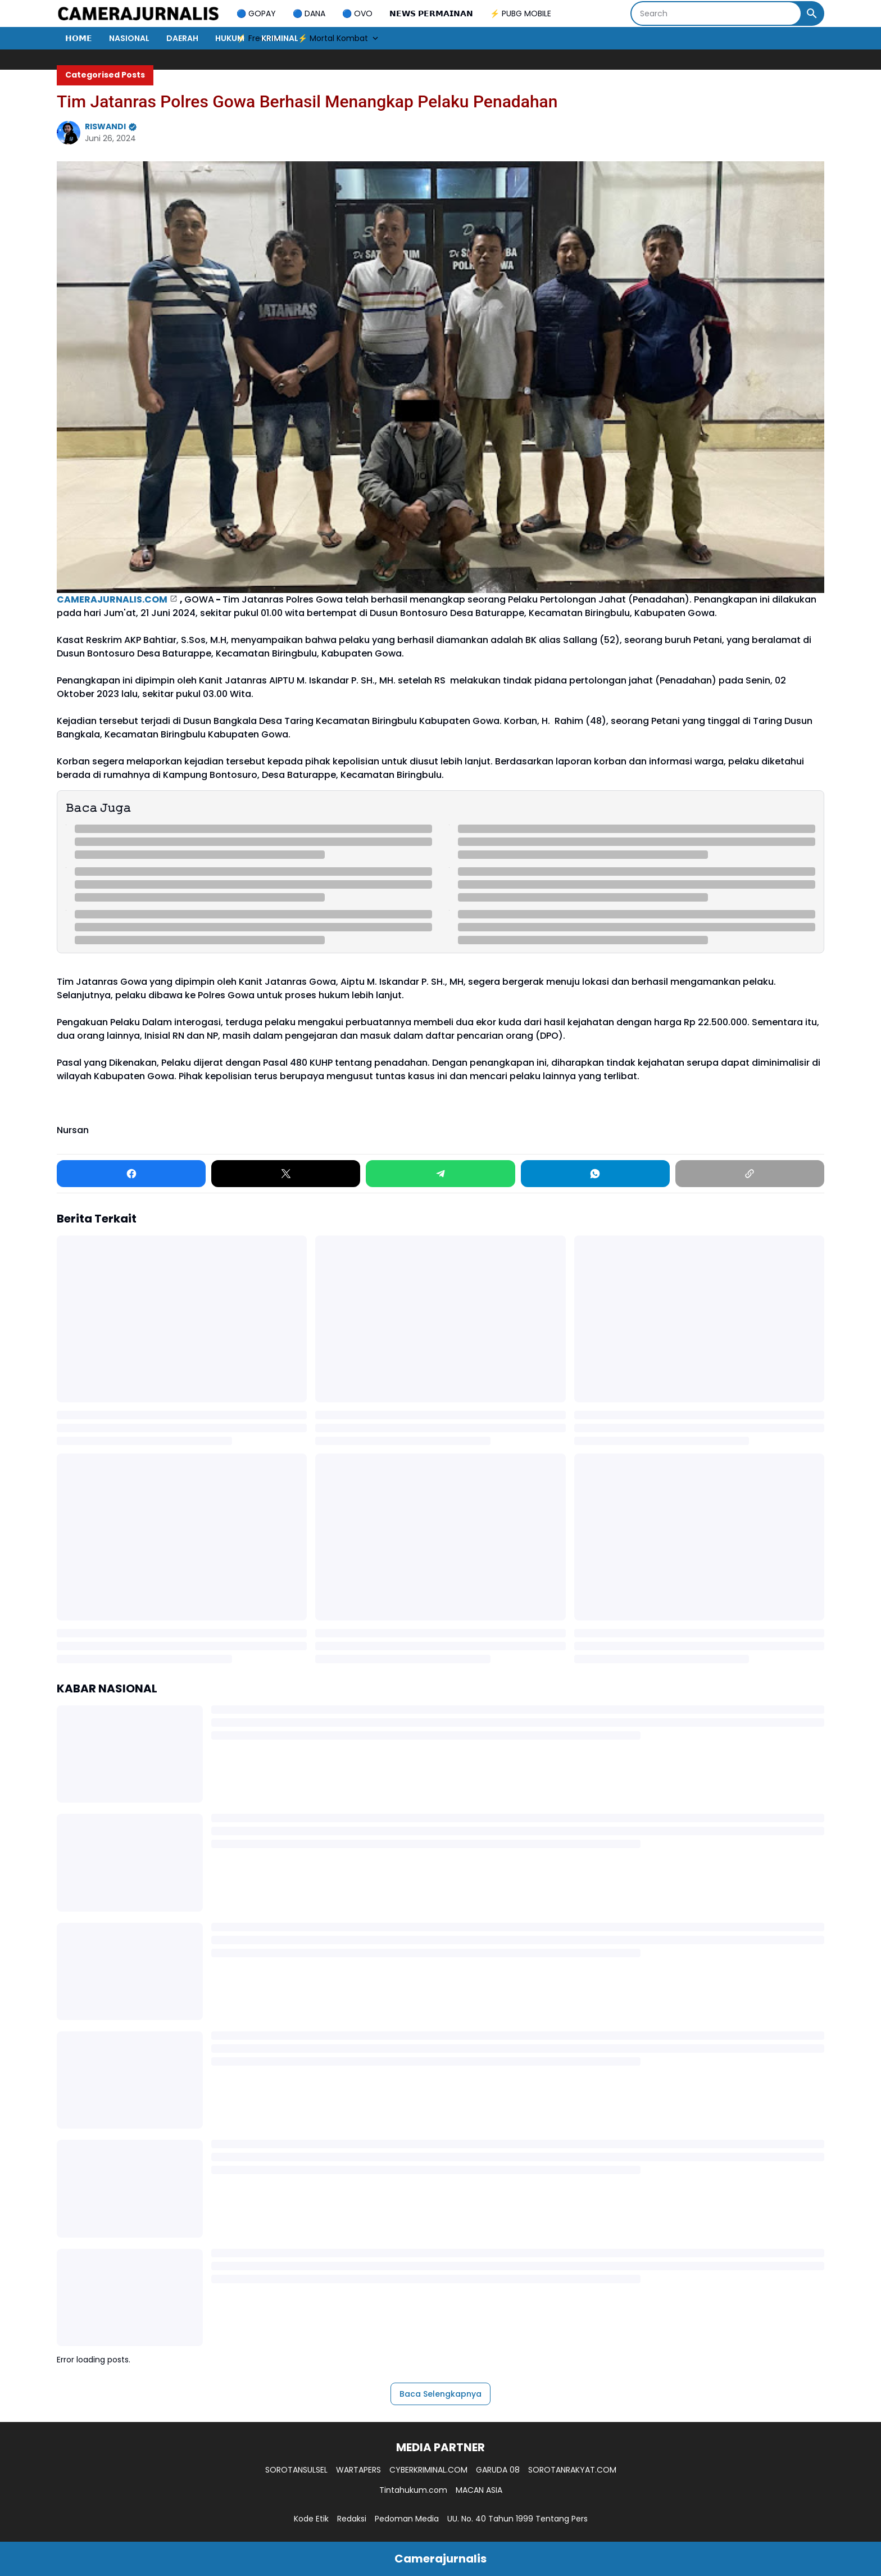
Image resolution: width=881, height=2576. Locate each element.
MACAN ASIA (479, 2490)
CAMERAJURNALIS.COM (112, 599)
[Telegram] (440, 1173)
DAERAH (182, 38)
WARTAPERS (358, 2469)
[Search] (716, 13)
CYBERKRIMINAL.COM (428, 2469)
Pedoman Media (407, 2518)
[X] (285, 1173)
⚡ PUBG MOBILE (520, 13)
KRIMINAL (279, 38)
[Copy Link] (749, 1173)
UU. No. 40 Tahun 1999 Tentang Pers (517, 2518)
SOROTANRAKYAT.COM (572, 2469)
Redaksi (351, 2518)
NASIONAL (129, 38)
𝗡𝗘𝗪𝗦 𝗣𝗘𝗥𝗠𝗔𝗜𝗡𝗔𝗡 (431, 13)
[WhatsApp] (595, 1173)
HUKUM (229, 38)
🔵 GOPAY (256, 13)
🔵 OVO (357, 13)
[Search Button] (812, 13)
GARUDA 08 (498, 2469)
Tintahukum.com (413, 2490)
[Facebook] (131, 1173)
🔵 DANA (309, 13)
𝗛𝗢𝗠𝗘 (78, 38)
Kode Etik (311, 2518)
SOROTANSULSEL (296, 2469)
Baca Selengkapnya (440, 2394)
